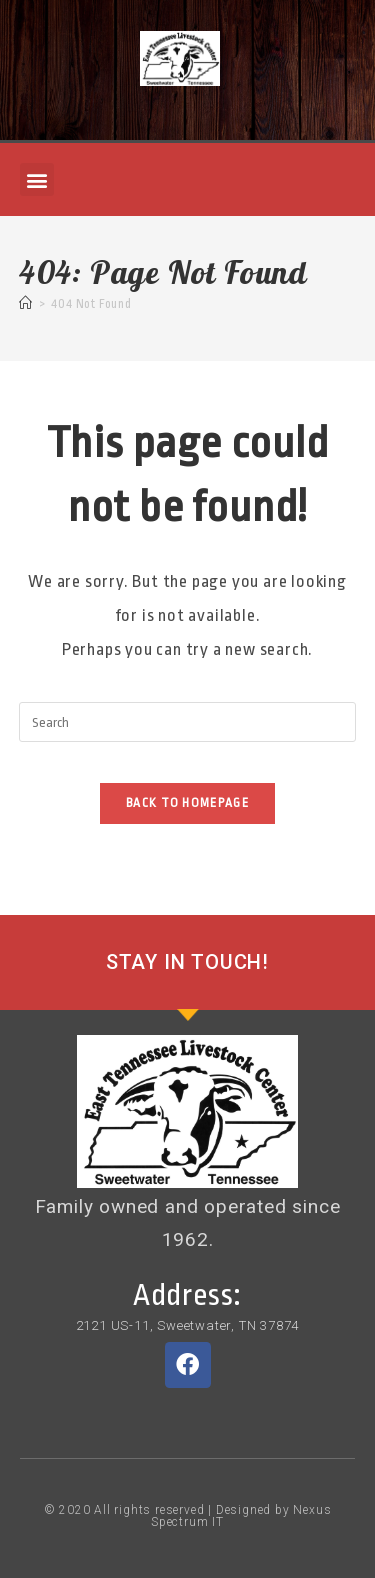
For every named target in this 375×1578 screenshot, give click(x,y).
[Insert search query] (188, 722)
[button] (37, 179)
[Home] (26, 304)
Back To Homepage (187, 803)
